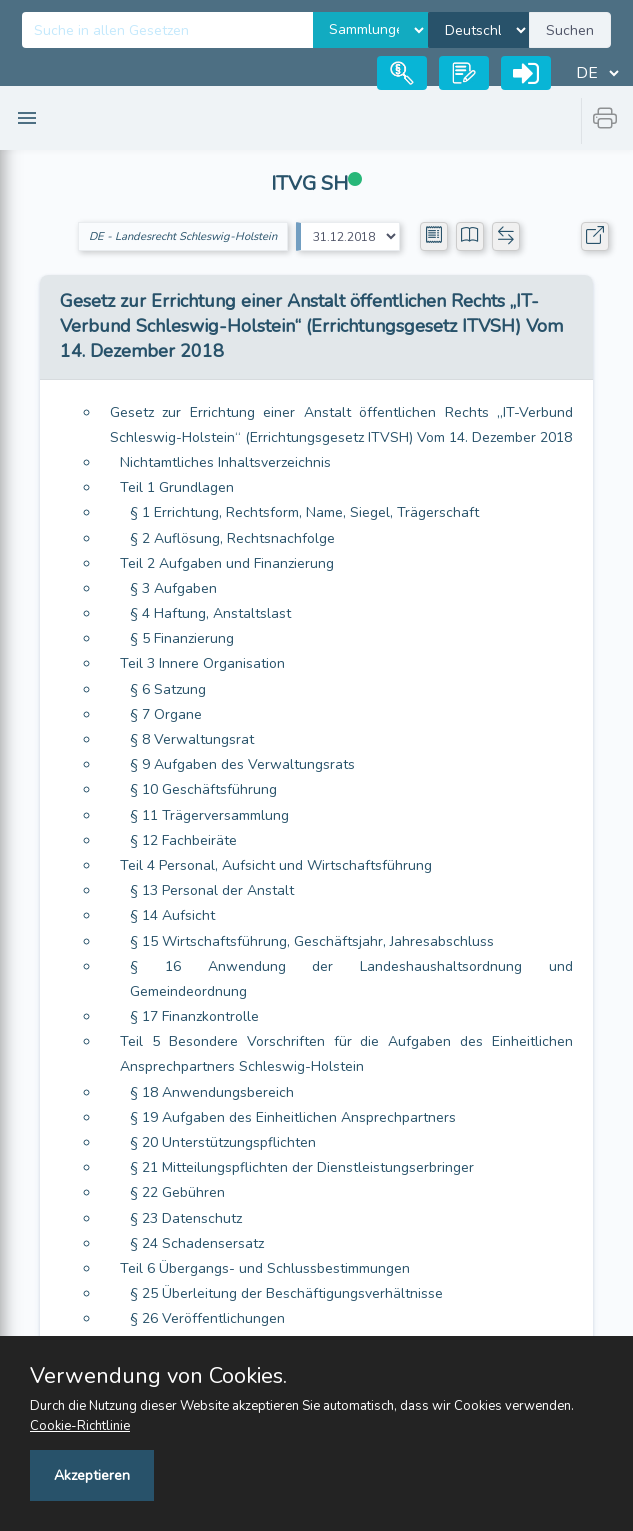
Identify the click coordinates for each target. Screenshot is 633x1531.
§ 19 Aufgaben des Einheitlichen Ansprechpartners (293, 1117)
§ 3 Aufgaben (173, 588)
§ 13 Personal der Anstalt (212, 890)
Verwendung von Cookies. (158, 1376)
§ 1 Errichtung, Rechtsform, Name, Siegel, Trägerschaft (304, 512)
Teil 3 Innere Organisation (202, 663)
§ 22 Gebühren (177, 1192)
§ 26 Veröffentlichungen (207, 1318)
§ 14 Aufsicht (172, 915)
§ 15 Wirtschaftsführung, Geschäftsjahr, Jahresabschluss (312, 941)
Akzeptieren (92, 1475)
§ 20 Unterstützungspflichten (223, 1142)
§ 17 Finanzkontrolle (194, 1016)
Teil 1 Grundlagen (177, 487)
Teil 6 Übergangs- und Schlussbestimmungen (265, 1268)
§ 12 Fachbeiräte (183, 840)
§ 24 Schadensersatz (197, 1243)
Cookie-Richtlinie (80, 1426)
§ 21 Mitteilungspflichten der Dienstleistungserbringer (302, 1167)
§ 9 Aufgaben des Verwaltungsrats (242, 764)
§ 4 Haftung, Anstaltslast (210, 613)
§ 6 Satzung (168, 689)
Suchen (570, 30)
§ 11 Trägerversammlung (209, 815)
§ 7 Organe (166, 714)
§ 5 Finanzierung (182, 638)
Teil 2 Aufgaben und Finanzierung (227, 563)
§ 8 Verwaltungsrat (192, 739)
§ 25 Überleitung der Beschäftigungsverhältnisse (286, 1293)
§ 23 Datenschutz (186, 1218)
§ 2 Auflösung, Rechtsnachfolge (232, 538)
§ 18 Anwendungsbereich (212, 1092)
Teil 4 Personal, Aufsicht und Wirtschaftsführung (276, 865)
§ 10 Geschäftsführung (203, 789)
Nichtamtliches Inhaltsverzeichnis (225, 462)
